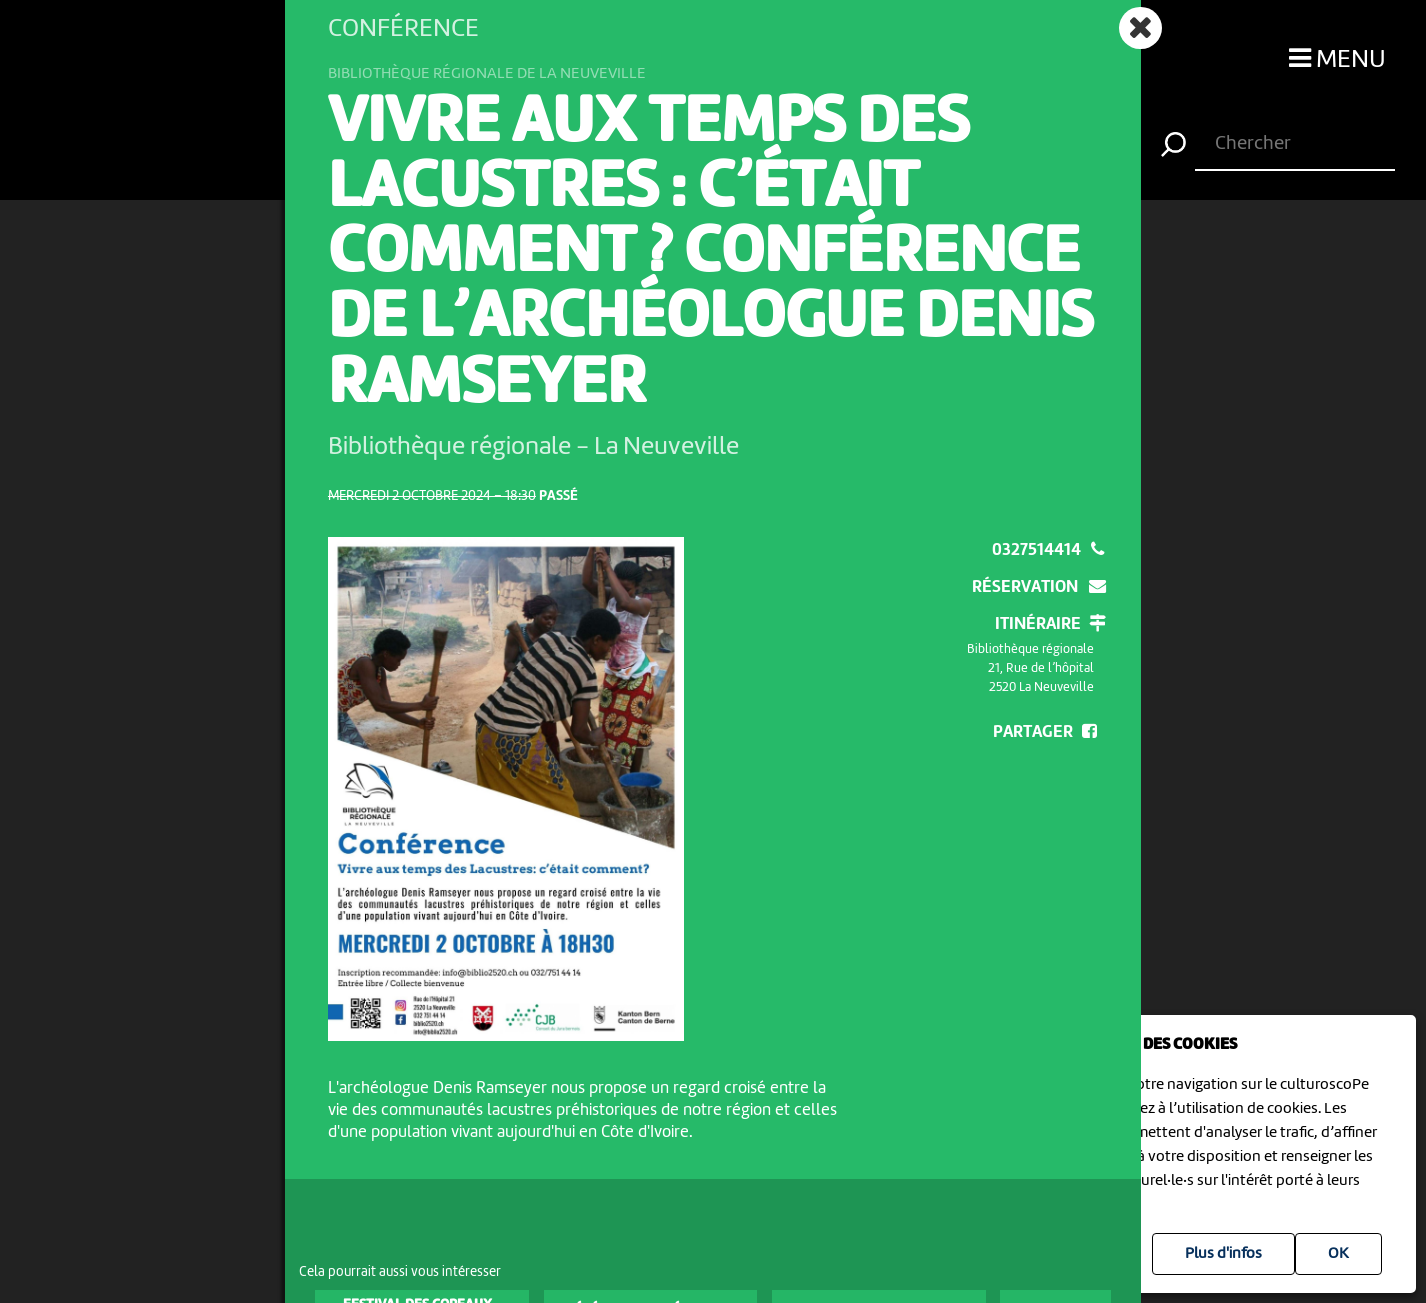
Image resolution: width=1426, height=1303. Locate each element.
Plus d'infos (1223, 1254)
